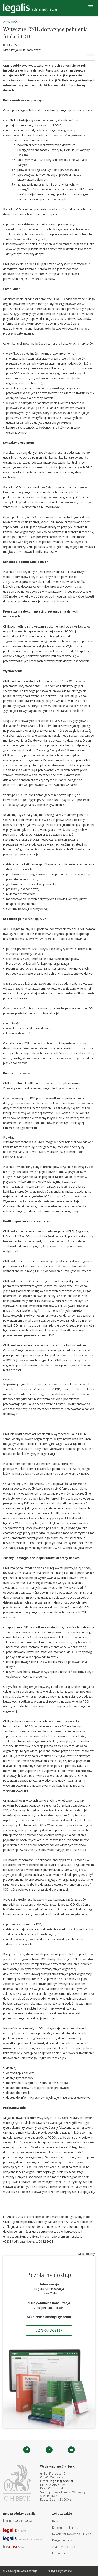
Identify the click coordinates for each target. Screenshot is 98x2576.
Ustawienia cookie (64, 2553)
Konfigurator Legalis (65, 2528)
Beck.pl (57, 2521)
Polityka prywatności (60, 2571)
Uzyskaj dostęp (49, 2330)
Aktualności (10, 21)
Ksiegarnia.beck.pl (64, 2540)
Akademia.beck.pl (63, 2547)
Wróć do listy (86, 2254)
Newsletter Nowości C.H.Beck (71, 2534)
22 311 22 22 (23, 2521)
